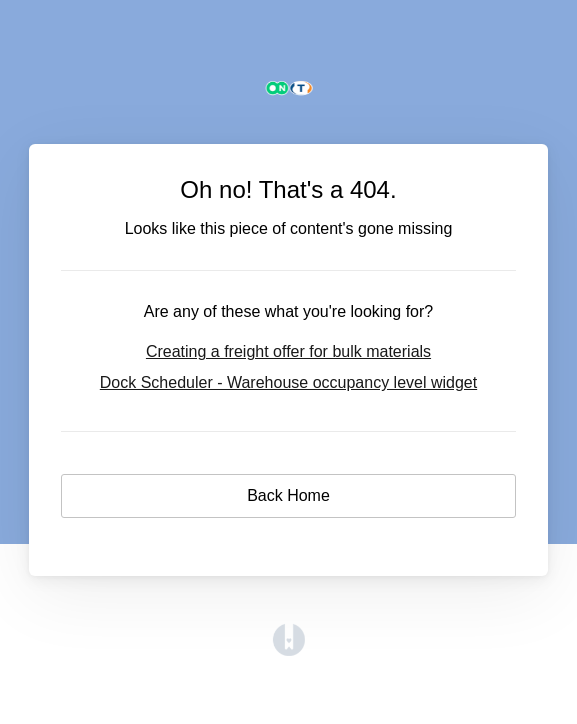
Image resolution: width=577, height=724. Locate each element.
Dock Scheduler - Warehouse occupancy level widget (288, 382)
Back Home (288, 495)
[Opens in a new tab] (289, 650)
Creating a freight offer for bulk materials (288, 351)
